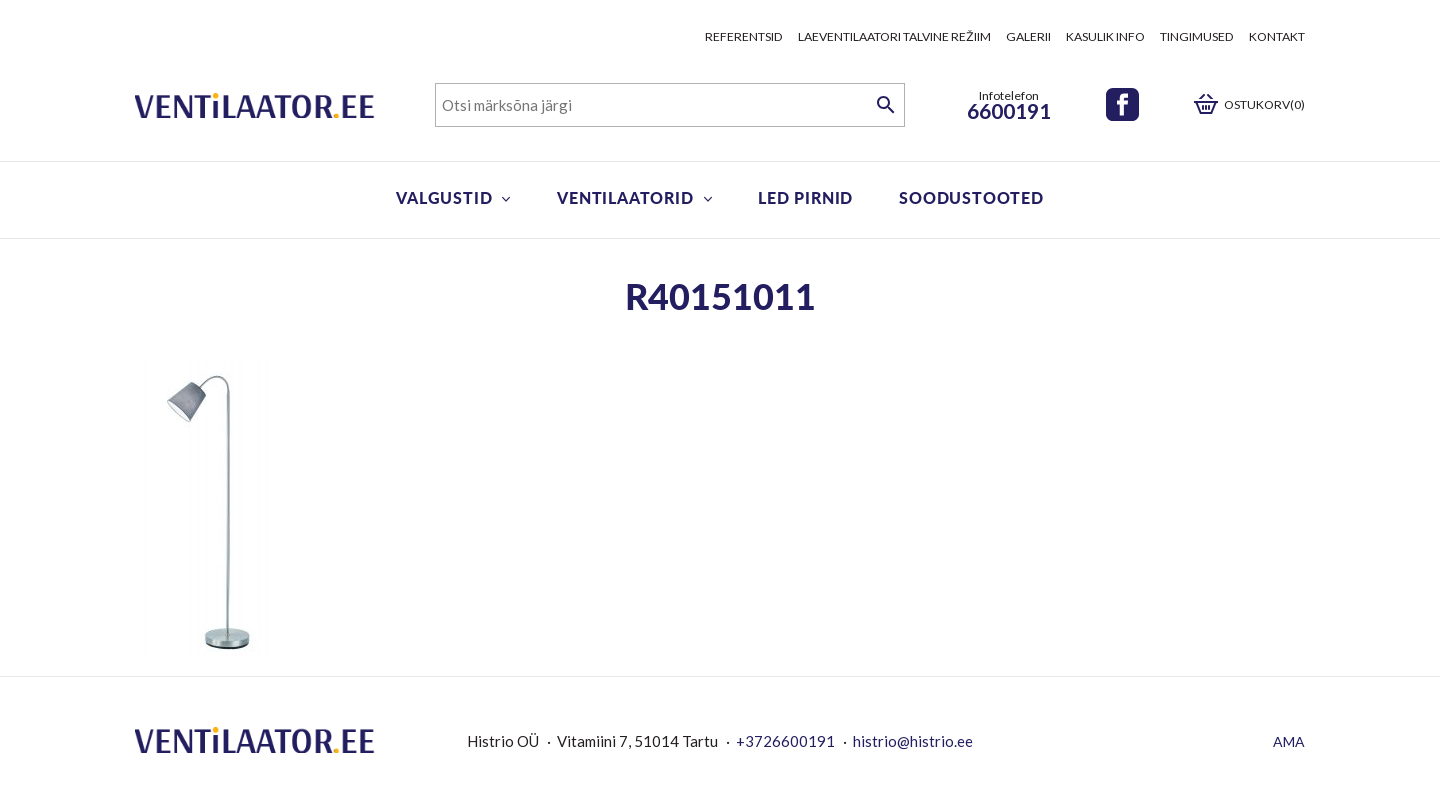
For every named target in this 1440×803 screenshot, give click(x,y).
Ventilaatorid (625, 197)
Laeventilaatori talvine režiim (894, 36)
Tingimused (1197, 36)
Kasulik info (1105, 36)
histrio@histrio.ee (913, 741)
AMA (1289, 741)
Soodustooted (971, 197)
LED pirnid (805, 197)
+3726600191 (785, 741)
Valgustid (444, 197)
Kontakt (1277, 36)
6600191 (1009, 110)
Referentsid (744, 36)
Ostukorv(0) (1264, 104)
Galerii (1028, 36)
